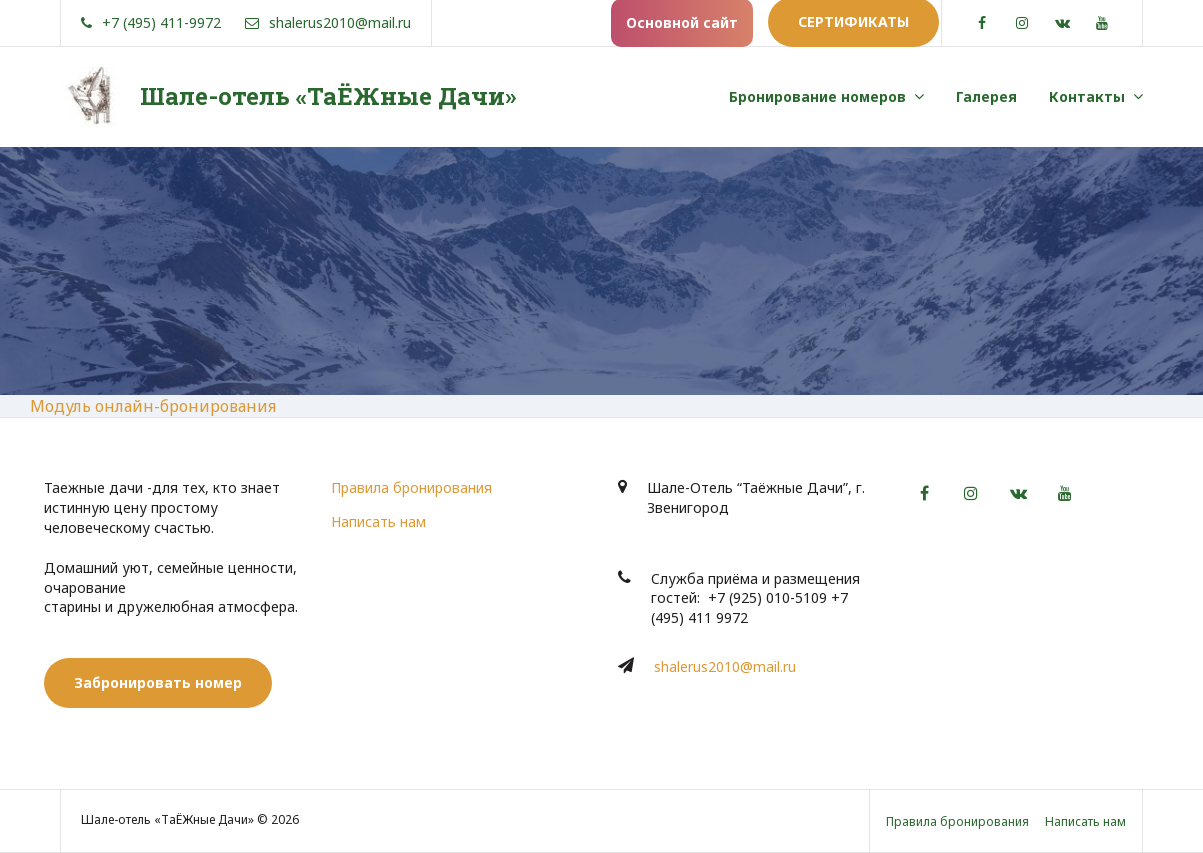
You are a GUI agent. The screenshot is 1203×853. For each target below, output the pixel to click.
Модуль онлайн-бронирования (153, 406)
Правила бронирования (411, 487)
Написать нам (378, 521)
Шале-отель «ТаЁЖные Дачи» (328, 96)
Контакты (1087, 96)
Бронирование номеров (817, 96)
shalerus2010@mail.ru (725, 666)
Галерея (986, 96)
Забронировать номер (158, 682)
